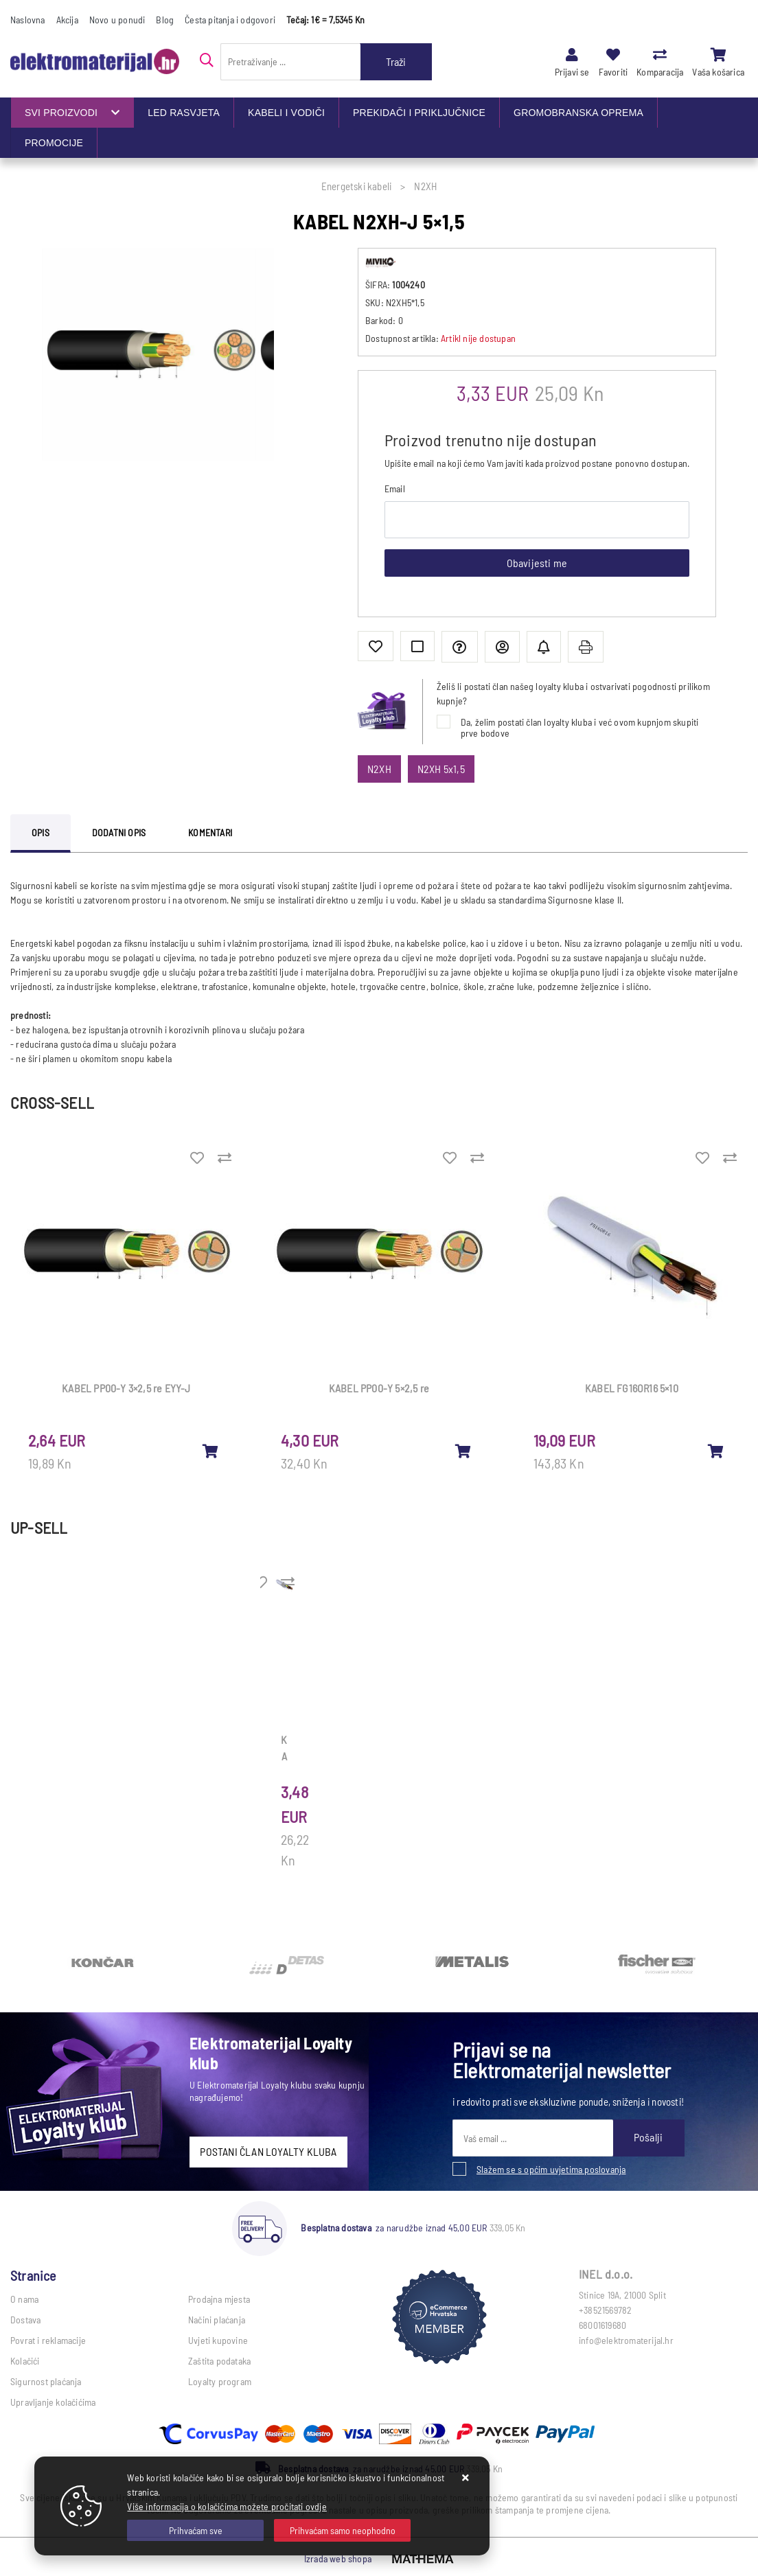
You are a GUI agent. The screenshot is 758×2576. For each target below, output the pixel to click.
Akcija (67, 19)
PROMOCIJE (54, 142)
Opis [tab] (40, 832)
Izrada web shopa (337, 2558)
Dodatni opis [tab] (119, 832)
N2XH (379, 768)
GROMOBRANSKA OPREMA (578, 112)
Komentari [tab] (210, 832)
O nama (24, 2299)
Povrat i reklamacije (48, 2340)
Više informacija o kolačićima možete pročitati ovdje (226, 2506)
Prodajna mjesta (219, 2299)
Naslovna (27, 19)
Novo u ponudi (117, 19)
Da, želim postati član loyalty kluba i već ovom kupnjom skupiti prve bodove (580, 727)
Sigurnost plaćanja (46, 2381)
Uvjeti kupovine (218, 2340)
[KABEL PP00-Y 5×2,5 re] (463, 1450)
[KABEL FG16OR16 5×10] (716, 1450)
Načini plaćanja (216, 2319)
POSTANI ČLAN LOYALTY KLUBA (268, 2151)
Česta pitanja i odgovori (230, 19)
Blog (165, 19)
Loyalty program (219, 2381)
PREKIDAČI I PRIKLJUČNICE (419, 112)
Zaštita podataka (219, 2361)
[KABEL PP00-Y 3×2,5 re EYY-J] (211, 1450)
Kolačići (25, 2361)
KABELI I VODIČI (286, 112)
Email (394, 488)
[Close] (195, 2530)
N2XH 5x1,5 (441, 768)
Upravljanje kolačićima (52, 2402)
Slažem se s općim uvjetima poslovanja (550, 2169)
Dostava (25, 2319)
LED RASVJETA (184, 112)
